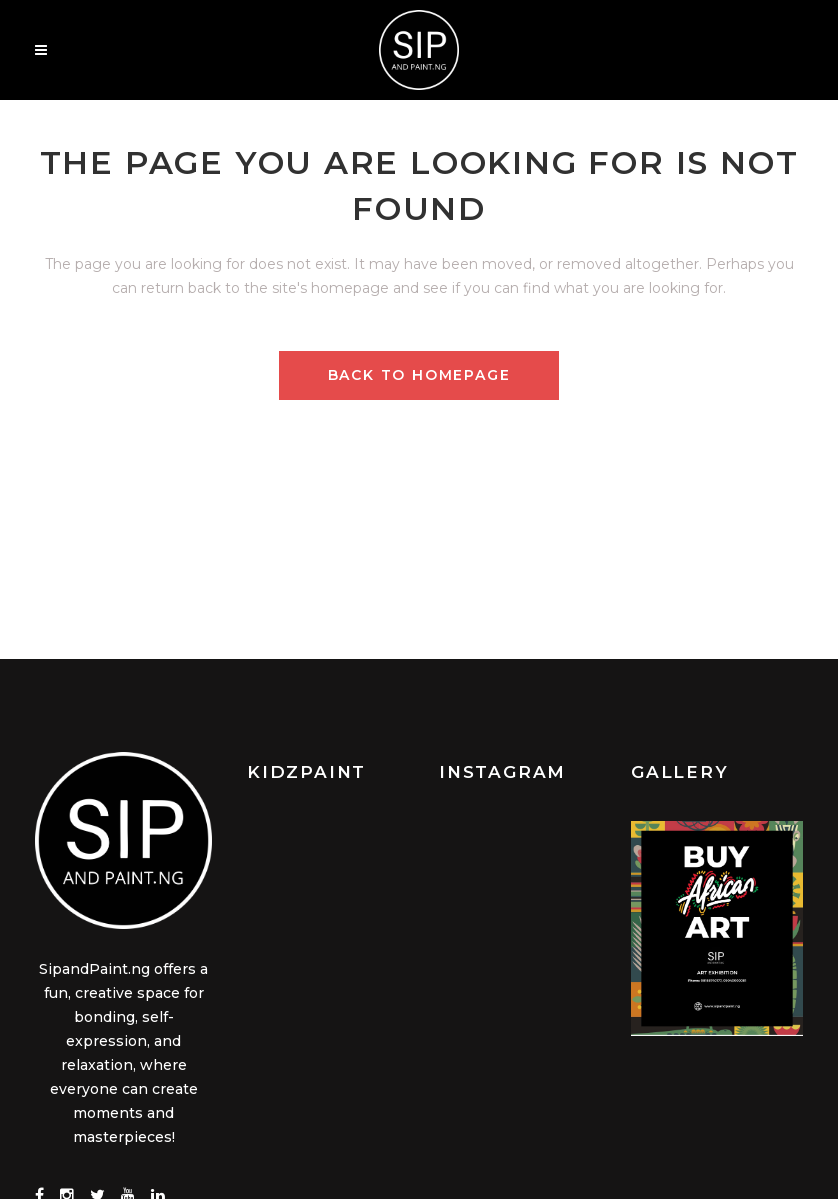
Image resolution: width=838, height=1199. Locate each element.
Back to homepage (419, 375)
